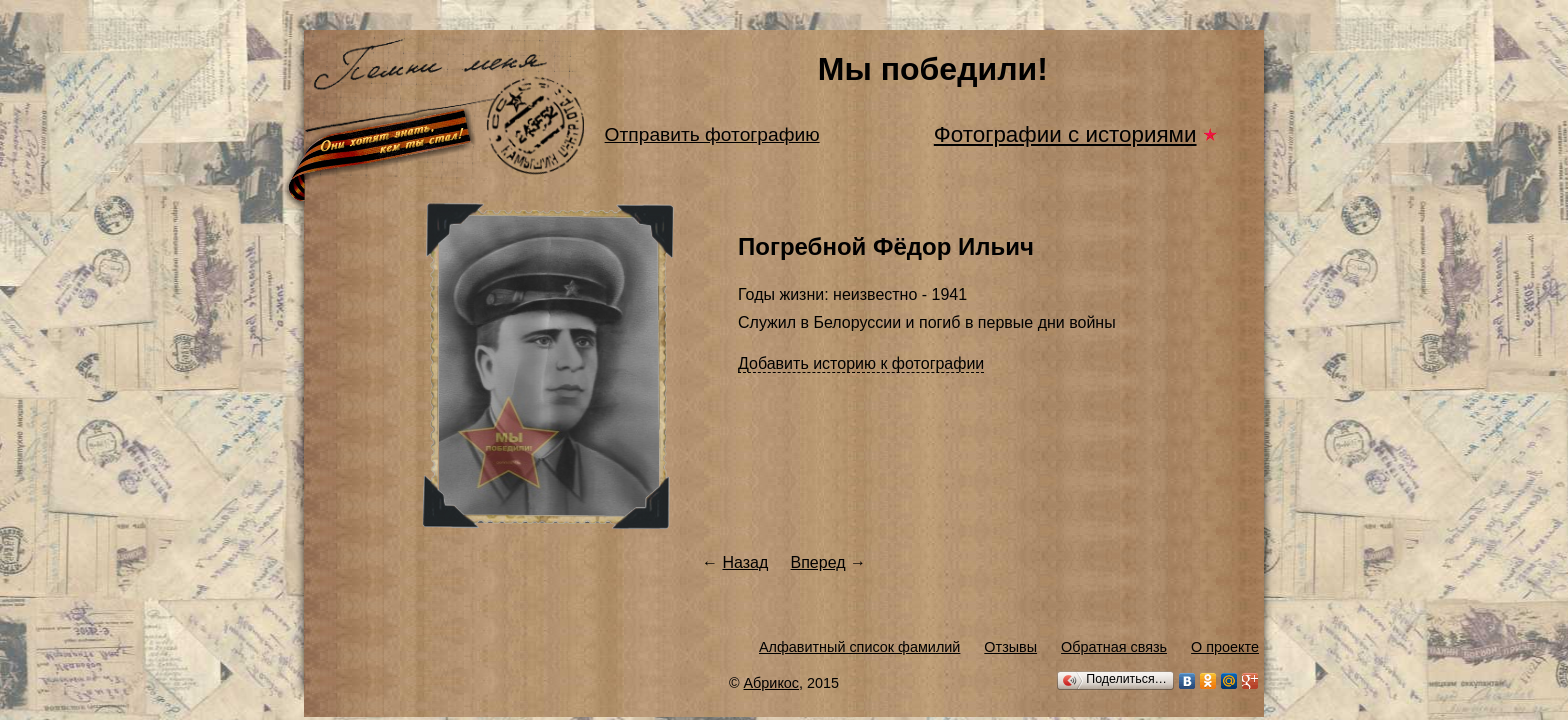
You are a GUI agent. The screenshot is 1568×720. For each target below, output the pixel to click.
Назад (745, 562)
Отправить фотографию (712, 134)
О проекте (1225, 647)
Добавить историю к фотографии (861, 363)
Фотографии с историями (1065, 134)
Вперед (818, 562)
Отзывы (1010, 647)
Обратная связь (1114, 647)
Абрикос (772, 683)
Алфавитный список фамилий (859, 647)
